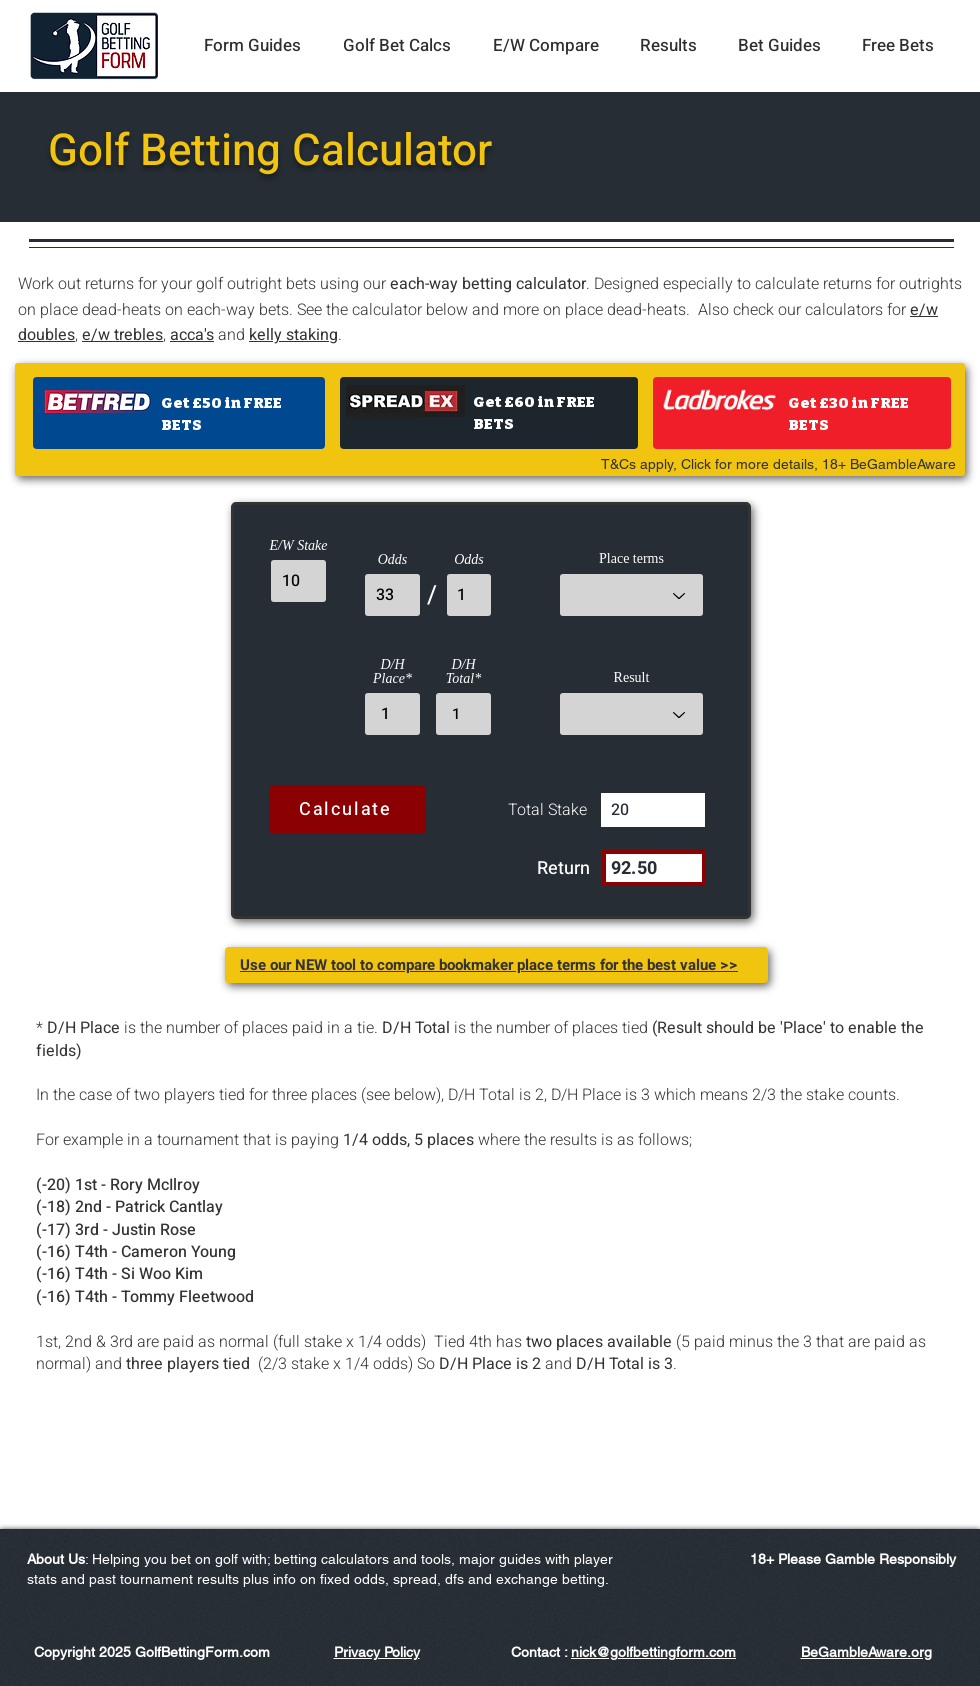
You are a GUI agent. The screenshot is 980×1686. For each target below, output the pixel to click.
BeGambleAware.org (866, 1652)
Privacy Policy (377, 1652)
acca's (192, 335)
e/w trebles (122, 335)
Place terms (631, 559)
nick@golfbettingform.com (653, 1652)
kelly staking (293, 335)
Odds (393, 560)
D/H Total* (463, 672)
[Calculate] (347, 809)
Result (632, 678)
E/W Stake (299, 546)
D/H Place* (392, 672)
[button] (252, 46)
